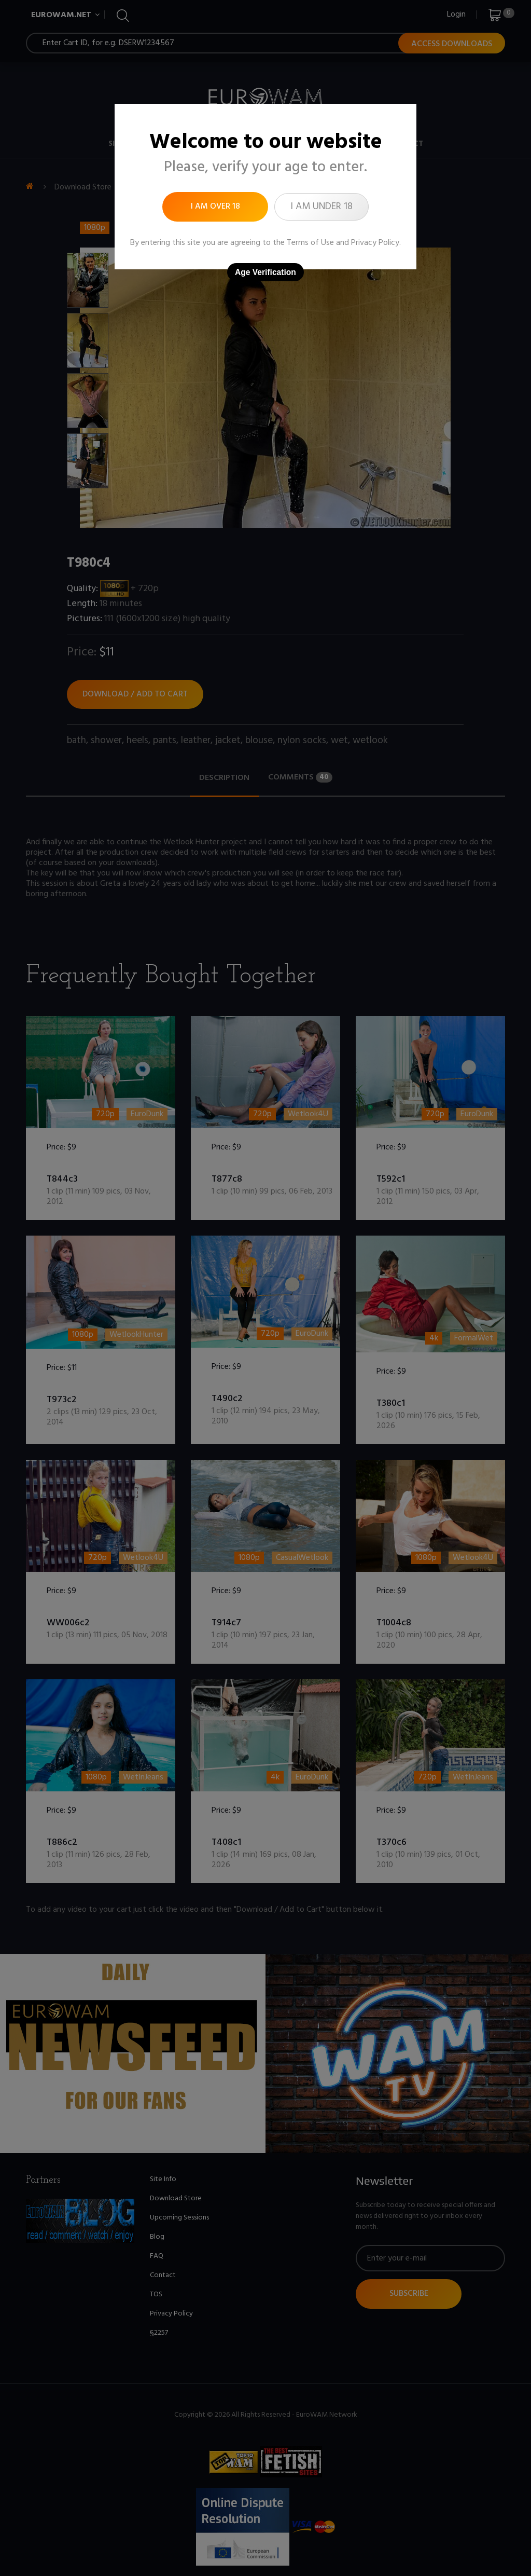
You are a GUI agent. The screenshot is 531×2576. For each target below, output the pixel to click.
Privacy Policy (375, 243)
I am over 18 (215, 206)
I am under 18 (321, 206)
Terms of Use (310, 243)
